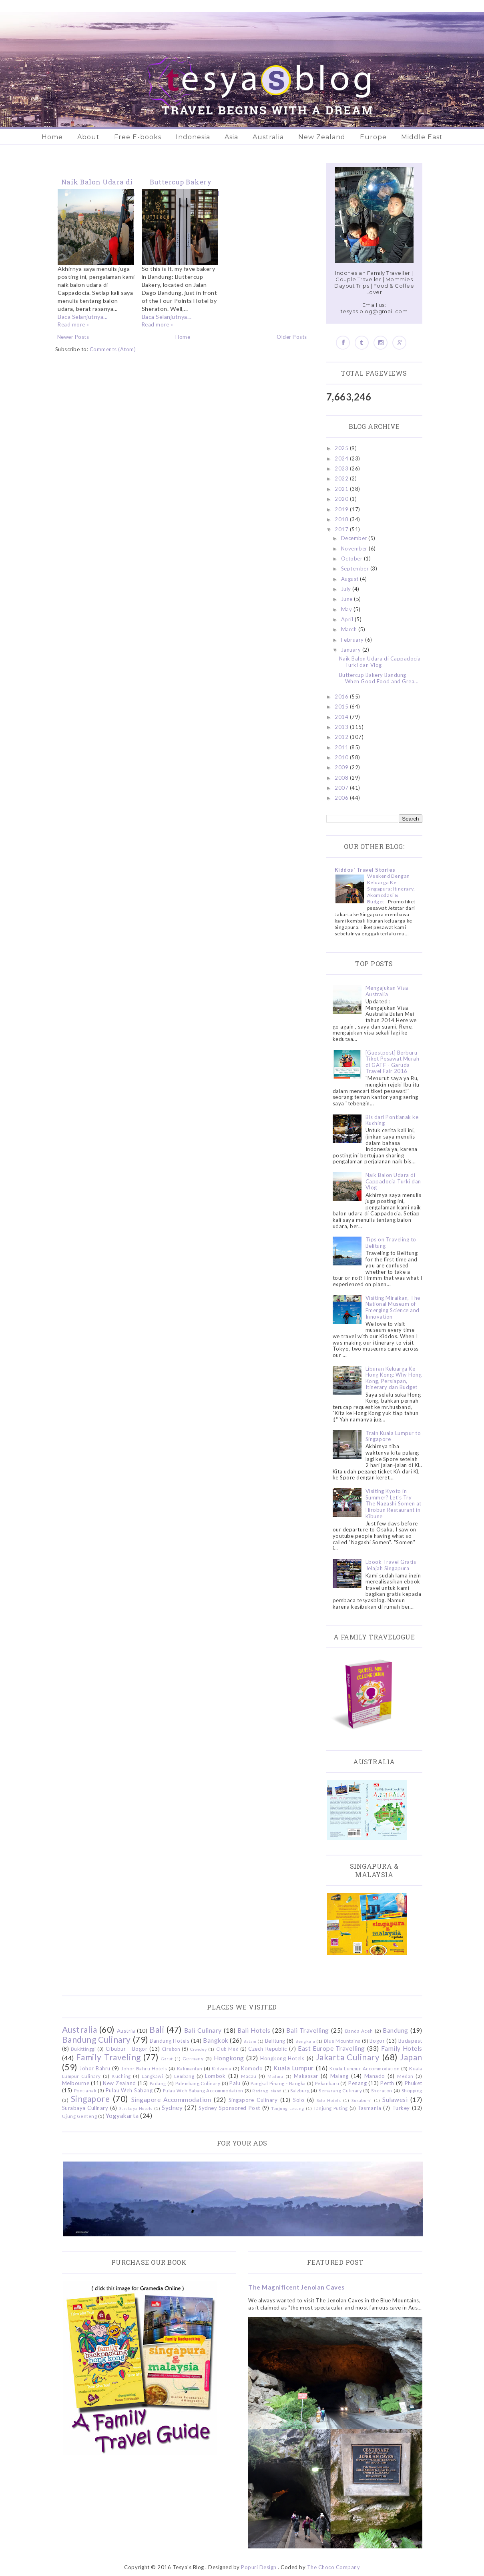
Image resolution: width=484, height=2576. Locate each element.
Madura (275, 2076)
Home (52, 137)
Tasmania (369, 2108)
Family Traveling (108, 2057)
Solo (298, 2100)
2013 (342, 727)
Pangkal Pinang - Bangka (278, 2083)
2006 (342, 798)
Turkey (401, 2108)
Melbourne (76, 2083)
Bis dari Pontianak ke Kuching (392, 1120)
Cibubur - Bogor (126, 2049)
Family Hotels (401, 2048)
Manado (374, 2076)
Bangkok (216, 2040)
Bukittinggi (83, 2049)
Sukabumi (361, 2100)
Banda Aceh (359, 2031)
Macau (249, 2076)
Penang (357, 2083)
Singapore (90, 2099)
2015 (342, 706)
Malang (339, 2076)
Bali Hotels (253, 2030)
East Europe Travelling (331, 2048)
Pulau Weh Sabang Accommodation (203, 2090)
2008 (342, 778)
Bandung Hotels (169, 2041)
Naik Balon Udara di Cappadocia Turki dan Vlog (380, 661)
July (347, 589)
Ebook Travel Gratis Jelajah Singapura (391, 1565)
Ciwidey (198, 2049)
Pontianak (85, 2090)
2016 (342, 696)
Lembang (184, 2076)
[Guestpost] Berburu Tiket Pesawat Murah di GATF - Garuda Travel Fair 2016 (393, 1062)
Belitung (275, 2041)
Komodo (252, 2068)
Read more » (73, 324)
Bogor (377, 2041)
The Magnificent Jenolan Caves (296, 2287)
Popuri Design (259, 2567)
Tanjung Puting (330, 2108)
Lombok (215, 2076)
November (355, 548)
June (347, 599)
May (347, 609)
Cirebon (171, 2049)
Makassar (306, 2076)
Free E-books (137, 137)
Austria (126, 2031)
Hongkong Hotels (282, 2058)
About (88, 137)
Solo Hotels (329, 2100)
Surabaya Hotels (136, 2108)
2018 (342, 519)
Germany (193, 2058)
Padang (158, 2083)
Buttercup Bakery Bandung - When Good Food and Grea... (379, 678)
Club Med (227, 2049)
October (352, 558)
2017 (342, 529)
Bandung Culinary (96, 2039)
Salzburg (299, 2090)
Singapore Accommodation (171, 2099)
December (355, 538)
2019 (342, 509)
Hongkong (229, 2058)
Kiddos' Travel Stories (365, 870)
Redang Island (266, 2090)
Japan (411, 2057)
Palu (234, 2083)
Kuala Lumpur (293, 2068)
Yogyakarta (122, 2115)
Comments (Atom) (113, 349)
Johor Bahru (94, 2068)
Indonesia (193, 137)
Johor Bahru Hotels (144, 2068)
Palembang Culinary (198, 2083)
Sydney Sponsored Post (229, 2108)
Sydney (172, 2107)
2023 (342, 468)
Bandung (395, 2030)
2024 (342, 458)
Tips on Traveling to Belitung (391, 1242)
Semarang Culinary (340, 2090)
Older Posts (292, 337)
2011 (342, 747)
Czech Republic (267, 2049)
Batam (250, 2041)
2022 (342, 478)
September (355, 568)
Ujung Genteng (79, 2116)
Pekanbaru (327, 2083)
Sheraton (381, 2090)
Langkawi (152, 2076)
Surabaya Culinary (85, 2108)
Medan (405, 2076)
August (350, 579)
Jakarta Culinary (348, 2057)
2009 (342, 767)
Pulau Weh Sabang (129, 2090)
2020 (342, 499)
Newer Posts (73, 337)
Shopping (412, 2090)
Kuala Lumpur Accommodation (364, 2068)
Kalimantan (190, 2068)
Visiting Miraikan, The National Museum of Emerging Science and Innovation (393, 1307)
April (348, 619)
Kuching (121, 2076)
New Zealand (321, 137)
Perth (387, 2083)
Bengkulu (305, 2041)
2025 (342, 448)
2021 (342, 489)
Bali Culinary (203, 2030)
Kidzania (221, 2068)
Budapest (410, 2041)
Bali (156, 2029)
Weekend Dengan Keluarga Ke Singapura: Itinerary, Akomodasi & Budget (391, 889)
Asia (231, 137)
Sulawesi (395, 2099)
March (349, 629)
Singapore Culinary (253, 2100)
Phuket (413, 2083)
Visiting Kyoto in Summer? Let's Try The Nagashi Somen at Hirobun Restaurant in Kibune (394, 1503)
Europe (373, 137)
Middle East (422, 137)
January (351, 650)
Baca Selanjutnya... (83, 316)
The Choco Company (333, 2567)
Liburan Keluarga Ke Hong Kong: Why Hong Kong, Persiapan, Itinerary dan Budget (394, 1378)
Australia (268, 137)
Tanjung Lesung (287, 2108)
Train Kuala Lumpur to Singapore (393, 1436)
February (353, 639)
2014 (342, 717)
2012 (342, 737)
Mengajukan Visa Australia (387, 991)
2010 (342, 757)
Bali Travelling (307, 2030)
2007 (342, 788)
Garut (167, 2058)
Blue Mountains (342, 2041)
